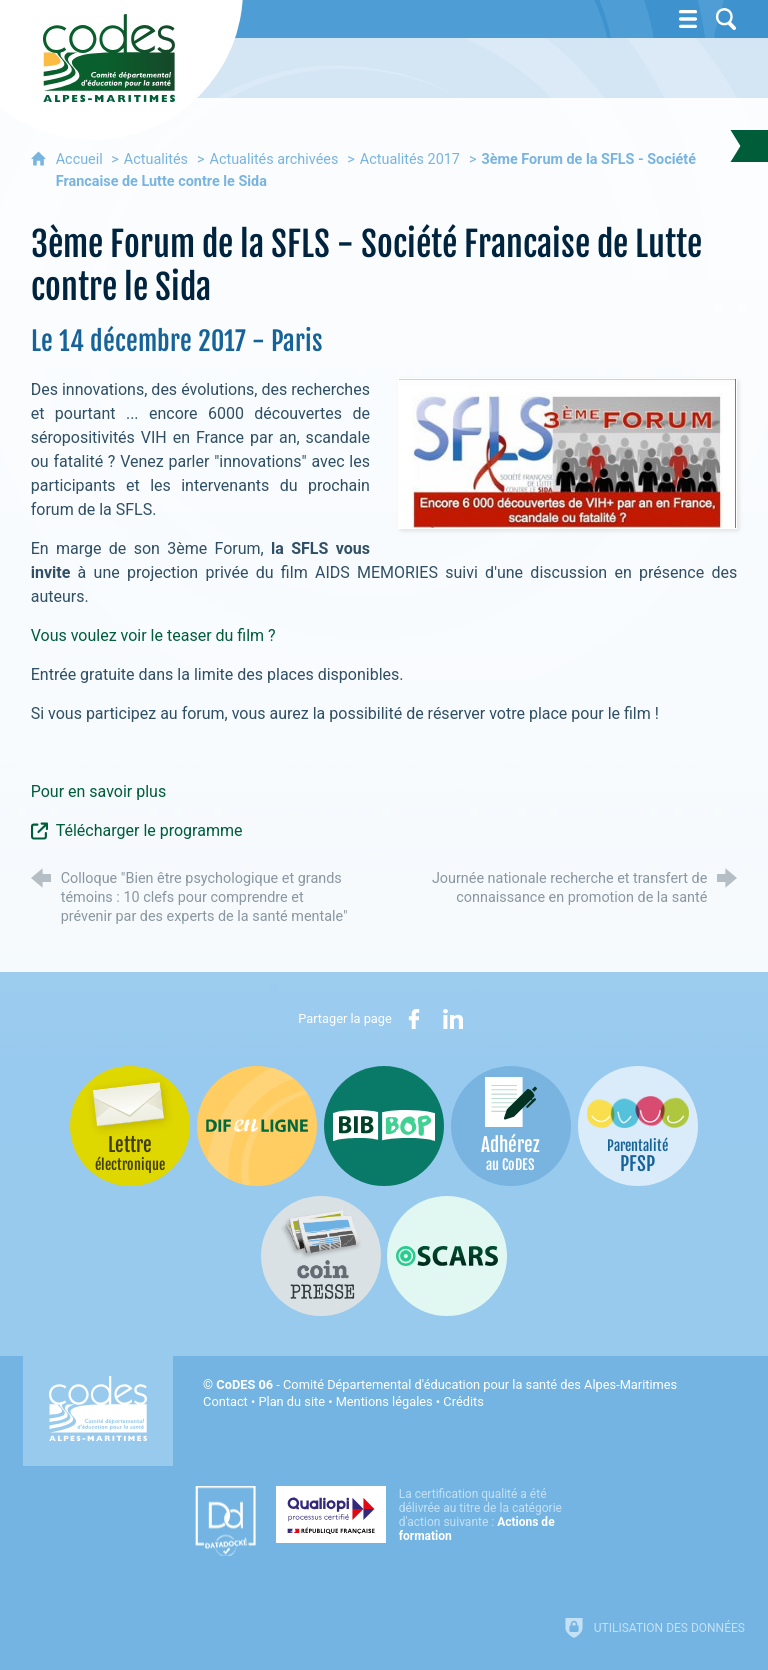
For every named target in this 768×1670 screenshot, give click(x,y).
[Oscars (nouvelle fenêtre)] (447, 1256)
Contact (225, 1401)
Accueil (81, 159)
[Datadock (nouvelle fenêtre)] (224, 1521)
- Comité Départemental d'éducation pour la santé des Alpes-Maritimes (446, 1384)
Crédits (463, 1401)
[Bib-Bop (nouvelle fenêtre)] (384, 1126)
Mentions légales (384, 1401)
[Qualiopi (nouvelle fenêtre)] (425, 1514)
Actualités (156, 159)
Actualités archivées (274, 159)
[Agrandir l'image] (567, 452)
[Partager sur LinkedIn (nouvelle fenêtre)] (453, 1019)
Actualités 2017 (410, 159)
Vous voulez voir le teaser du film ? (153, 635)
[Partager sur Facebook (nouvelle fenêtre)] (414, 1019)
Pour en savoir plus (98, 791)
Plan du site (291, 1401)
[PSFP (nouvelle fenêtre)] (638, 1126)
